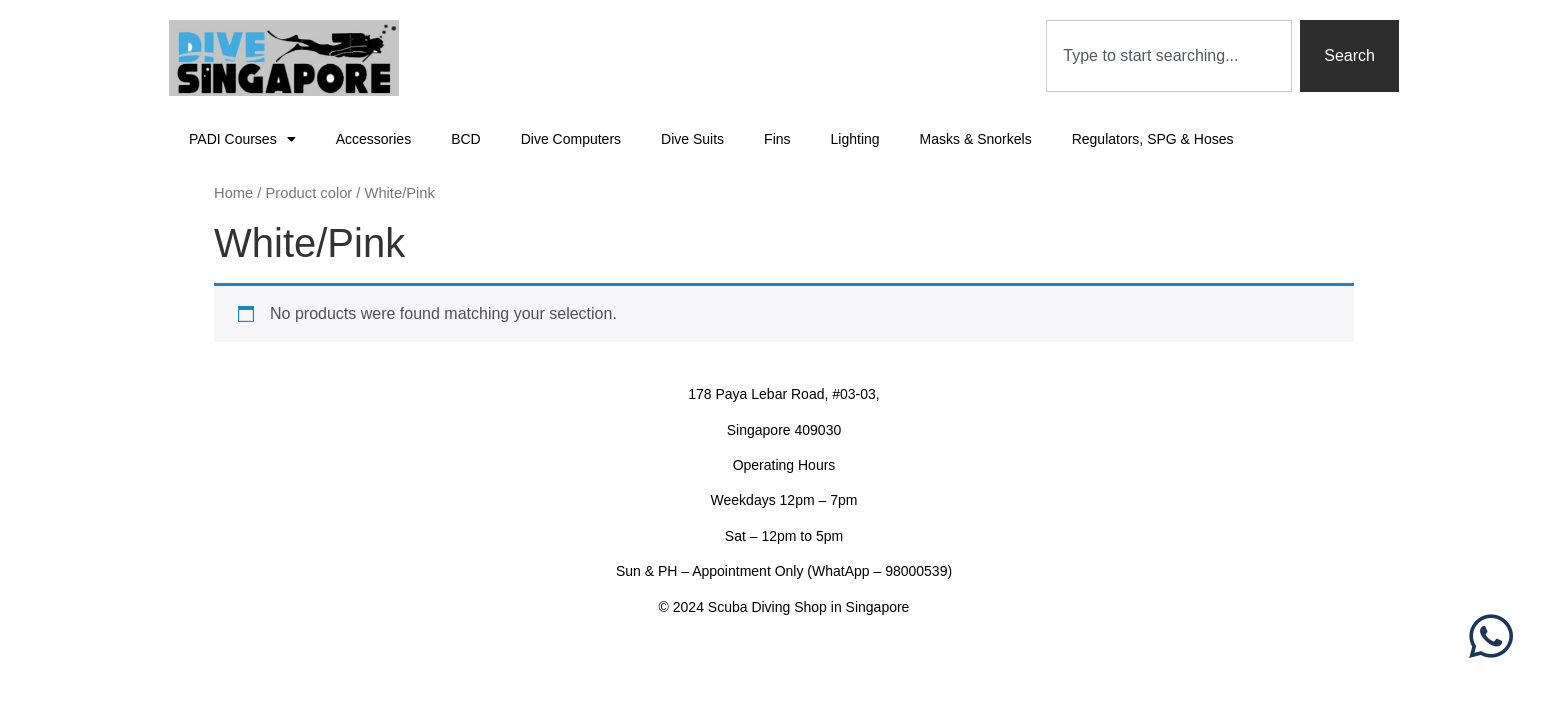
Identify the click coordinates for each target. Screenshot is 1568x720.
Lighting (855, 139)
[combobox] (1169, 56)
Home (233, 193)
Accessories (373, 139)
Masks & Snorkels (976, 139)
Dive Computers (571, 139)
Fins (777, 139)
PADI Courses (242, 139)
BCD (466, 139)
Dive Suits (692, 139)
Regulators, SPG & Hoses (1153, 139)
